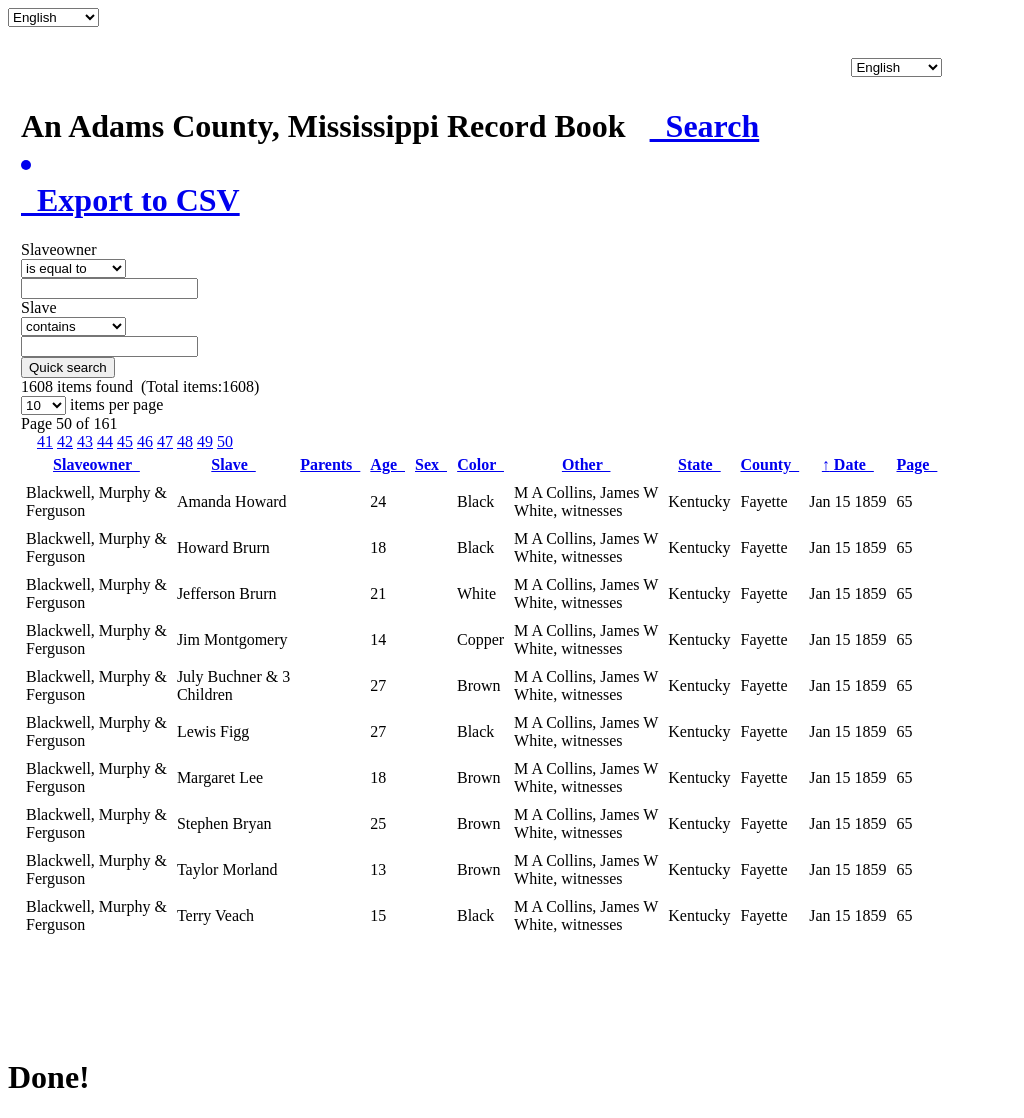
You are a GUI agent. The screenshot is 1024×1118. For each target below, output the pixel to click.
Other (586, 464)
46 (145, 441)
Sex (431, 464)
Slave (233, 464)
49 (205, 441)
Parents (330, 464)
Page (917, 464)
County (769, 464)
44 (105, 441)
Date (848, 464)
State (699, 464)
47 (165, 441)
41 (45, 441)
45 (125, 441)
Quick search (68, 367)
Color (480, 464)
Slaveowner (96, 464)
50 (225, 441)
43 (85, 441)
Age (387, 464)
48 (185, 441)
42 (65, 441)
